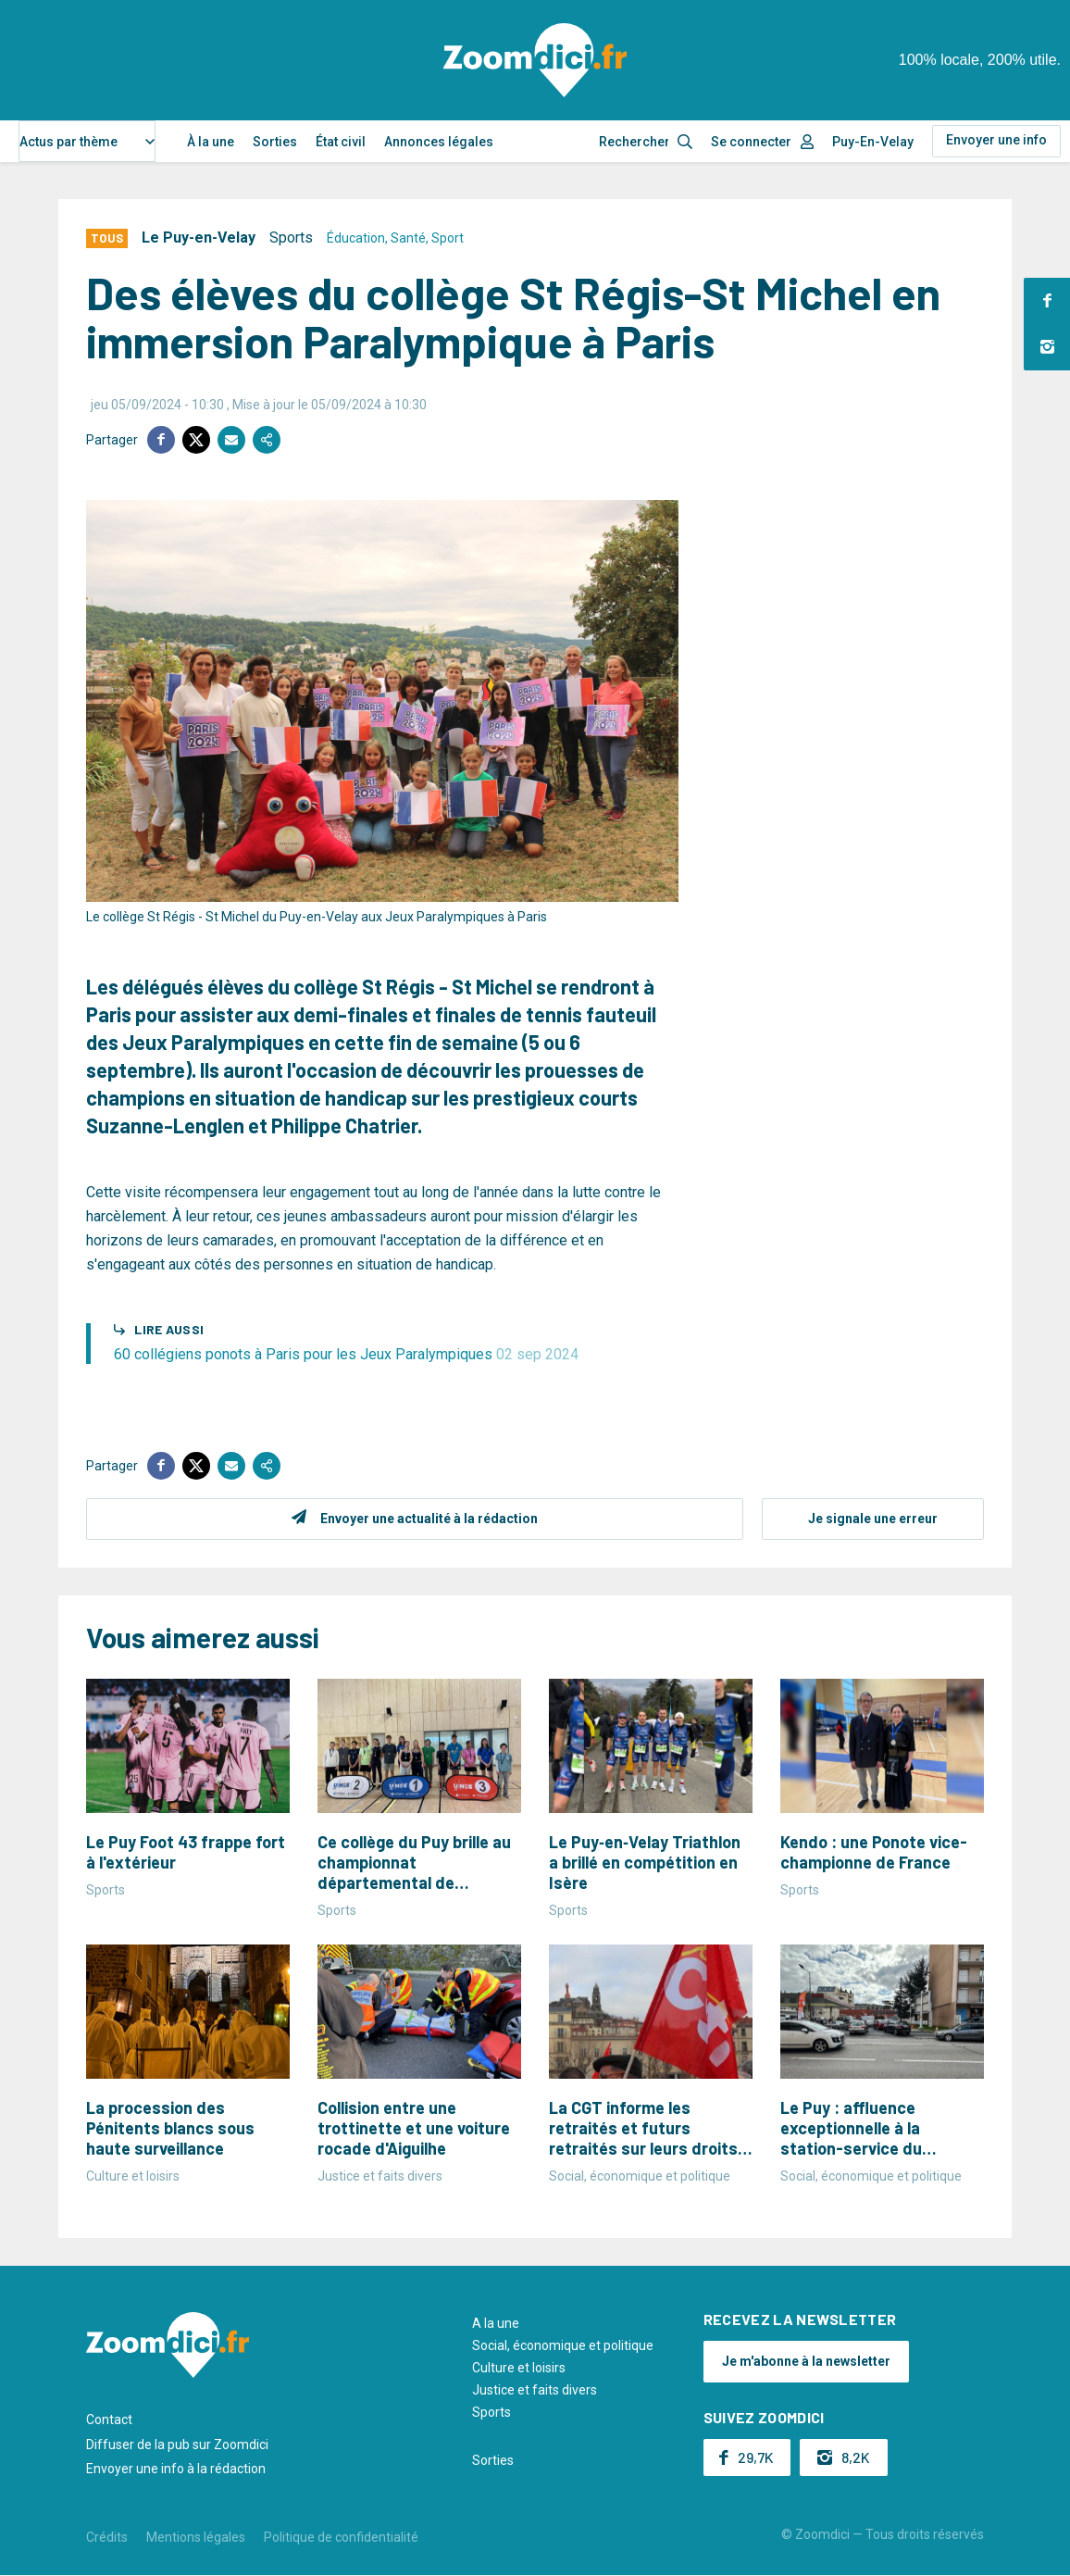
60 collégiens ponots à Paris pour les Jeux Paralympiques (346, 1354)
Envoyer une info (996, 139)
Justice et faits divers (534, 2389)
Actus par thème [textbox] (68, 141)
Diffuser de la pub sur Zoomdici (177, 2444)
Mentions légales (195, 2537)
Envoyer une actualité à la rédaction (429, 1518)
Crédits (107, 2537)
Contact (109, 2419)
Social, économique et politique (562, 2345)
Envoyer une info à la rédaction (176, 2468)
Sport (447, 238)
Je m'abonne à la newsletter (806, 2361)
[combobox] (87, 141)
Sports (291, 237)
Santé (408, 238)
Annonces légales (438, 141)
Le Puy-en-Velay (198, 237)
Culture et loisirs (519, 2367)
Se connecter (751, 141)
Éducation (356, 238)
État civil (341, 141)
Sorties (275, 141)
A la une (495, 2323)
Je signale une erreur (873, 1518)
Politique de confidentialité (341, 2537)
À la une (210, 141)
